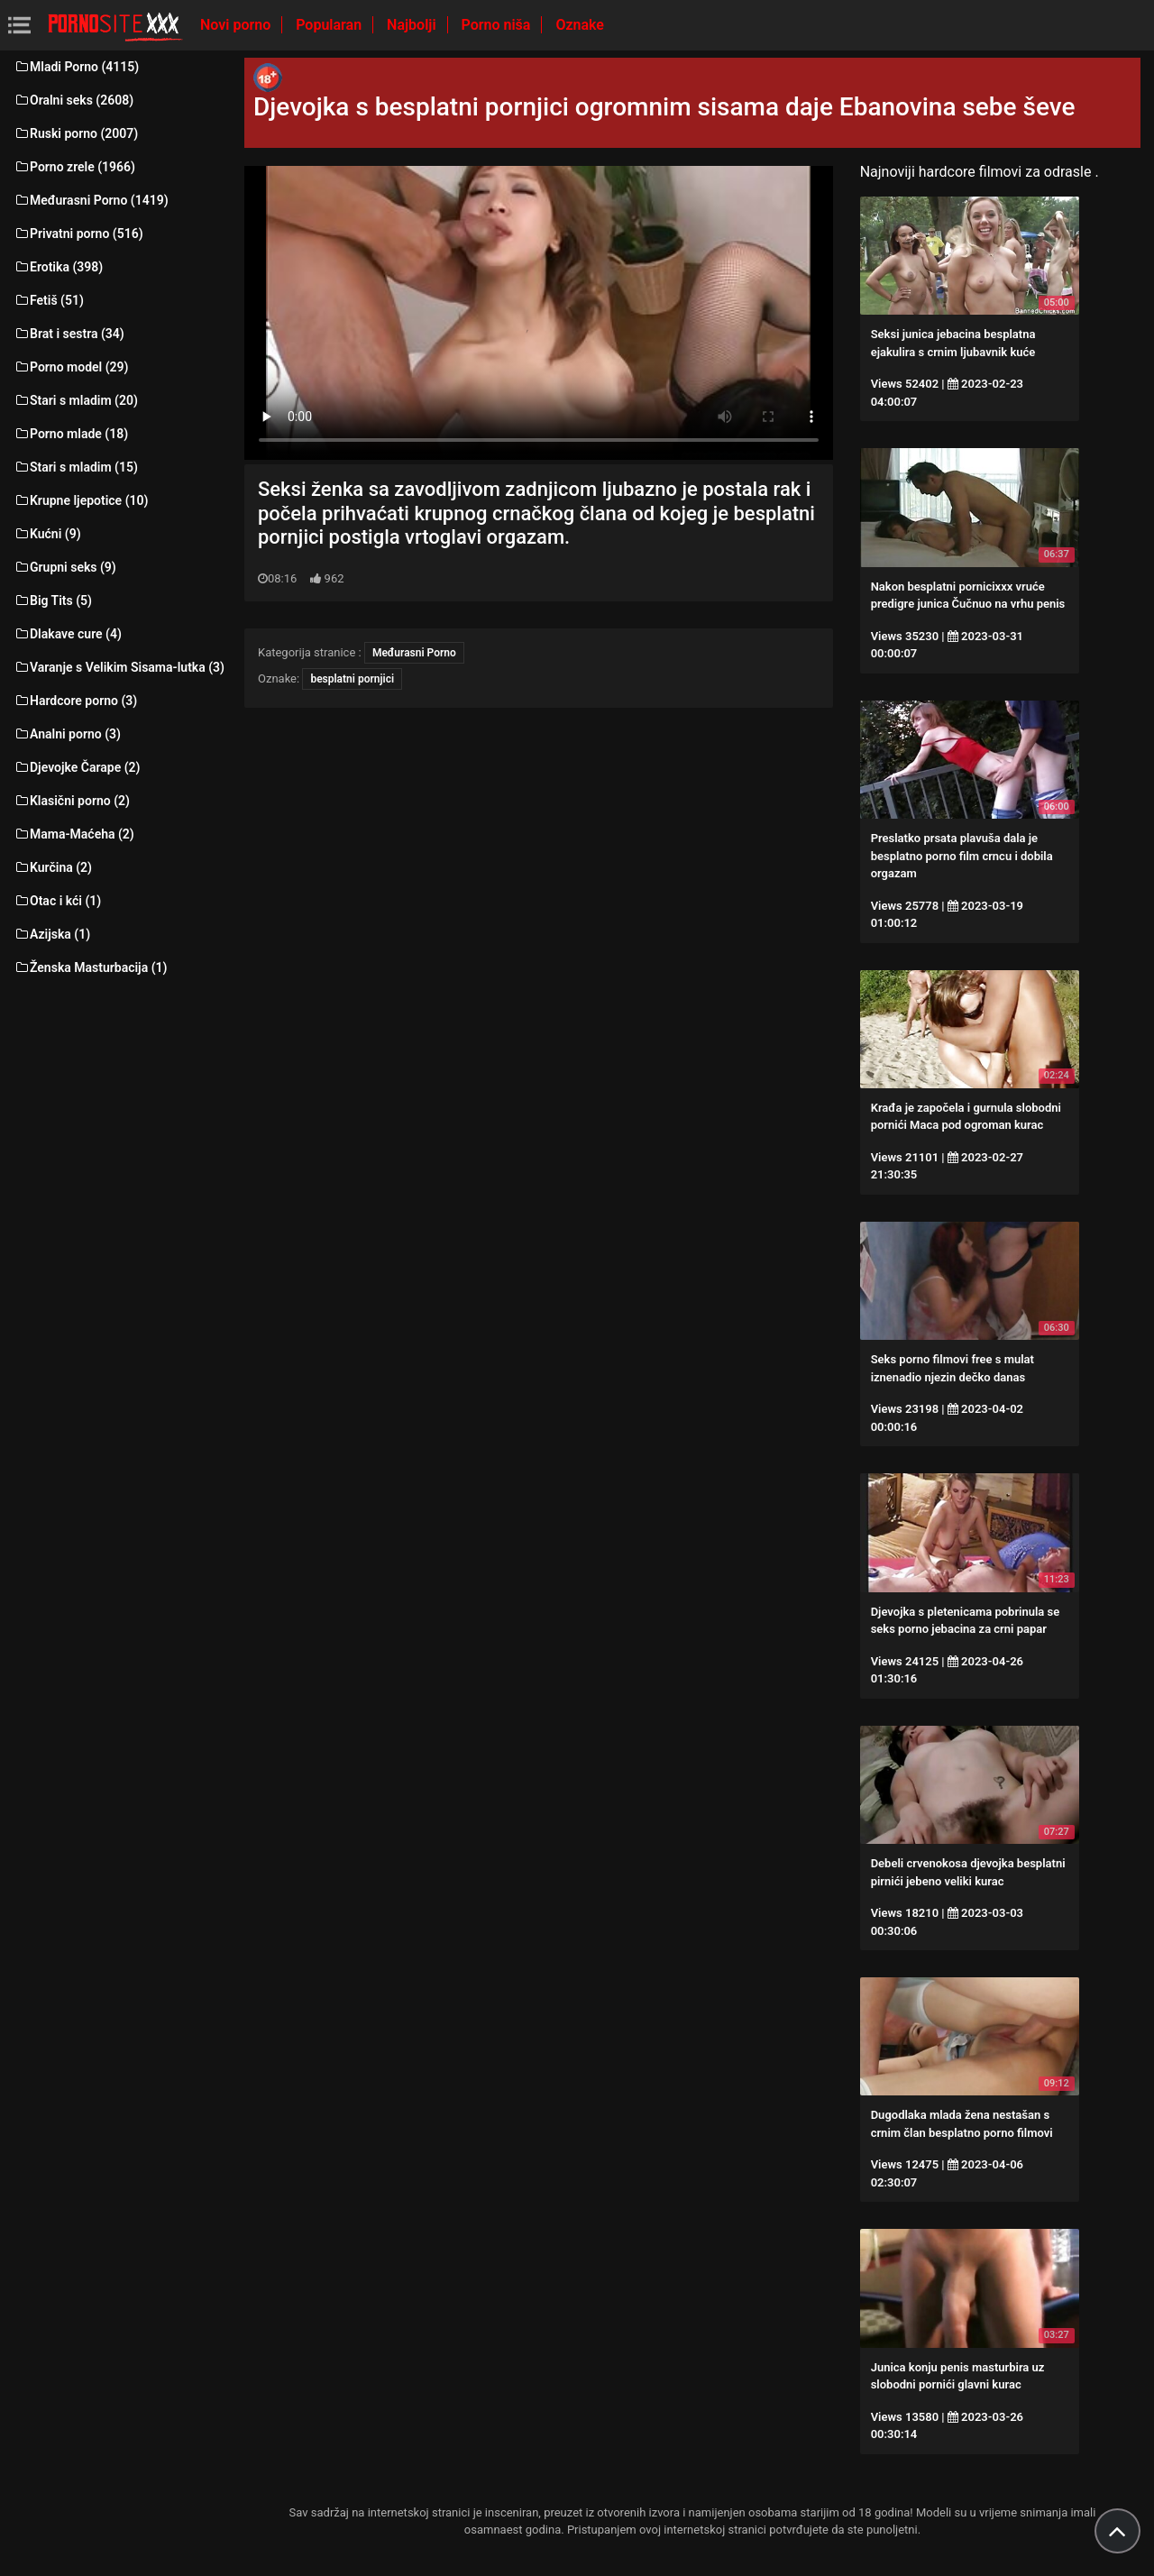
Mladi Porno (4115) (76, 67)
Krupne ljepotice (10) (81, 500)
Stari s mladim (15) (76, 467)
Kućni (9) (47, 534)
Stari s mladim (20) (76, 400)
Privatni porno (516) (78, 233)
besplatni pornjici (352, 679)
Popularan (330, 24)
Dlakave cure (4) (68, 634)
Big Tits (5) (53, 600)
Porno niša (498, 24)
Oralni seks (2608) (73, 100)
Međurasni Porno (414, 652)
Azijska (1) (52, 934)
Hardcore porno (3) (75, 700)
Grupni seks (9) (65, 567)
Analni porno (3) (67, 734)
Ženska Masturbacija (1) (90, 967)
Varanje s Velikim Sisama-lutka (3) (119, 667)
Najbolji (413, 24)
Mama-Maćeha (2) (74, 834)
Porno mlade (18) (71, 433)
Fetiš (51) (49, 300)
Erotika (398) (58, 267)
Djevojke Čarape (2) (77, 767)
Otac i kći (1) (57, 901)
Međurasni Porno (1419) (91, 200)
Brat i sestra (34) (69, 333)
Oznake (579, 24)
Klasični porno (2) (72, 800)
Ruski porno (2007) (76, 133)
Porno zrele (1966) (74, 167)
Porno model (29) (71, 367)
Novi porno (237, 24)
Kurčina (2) (53, 867)
